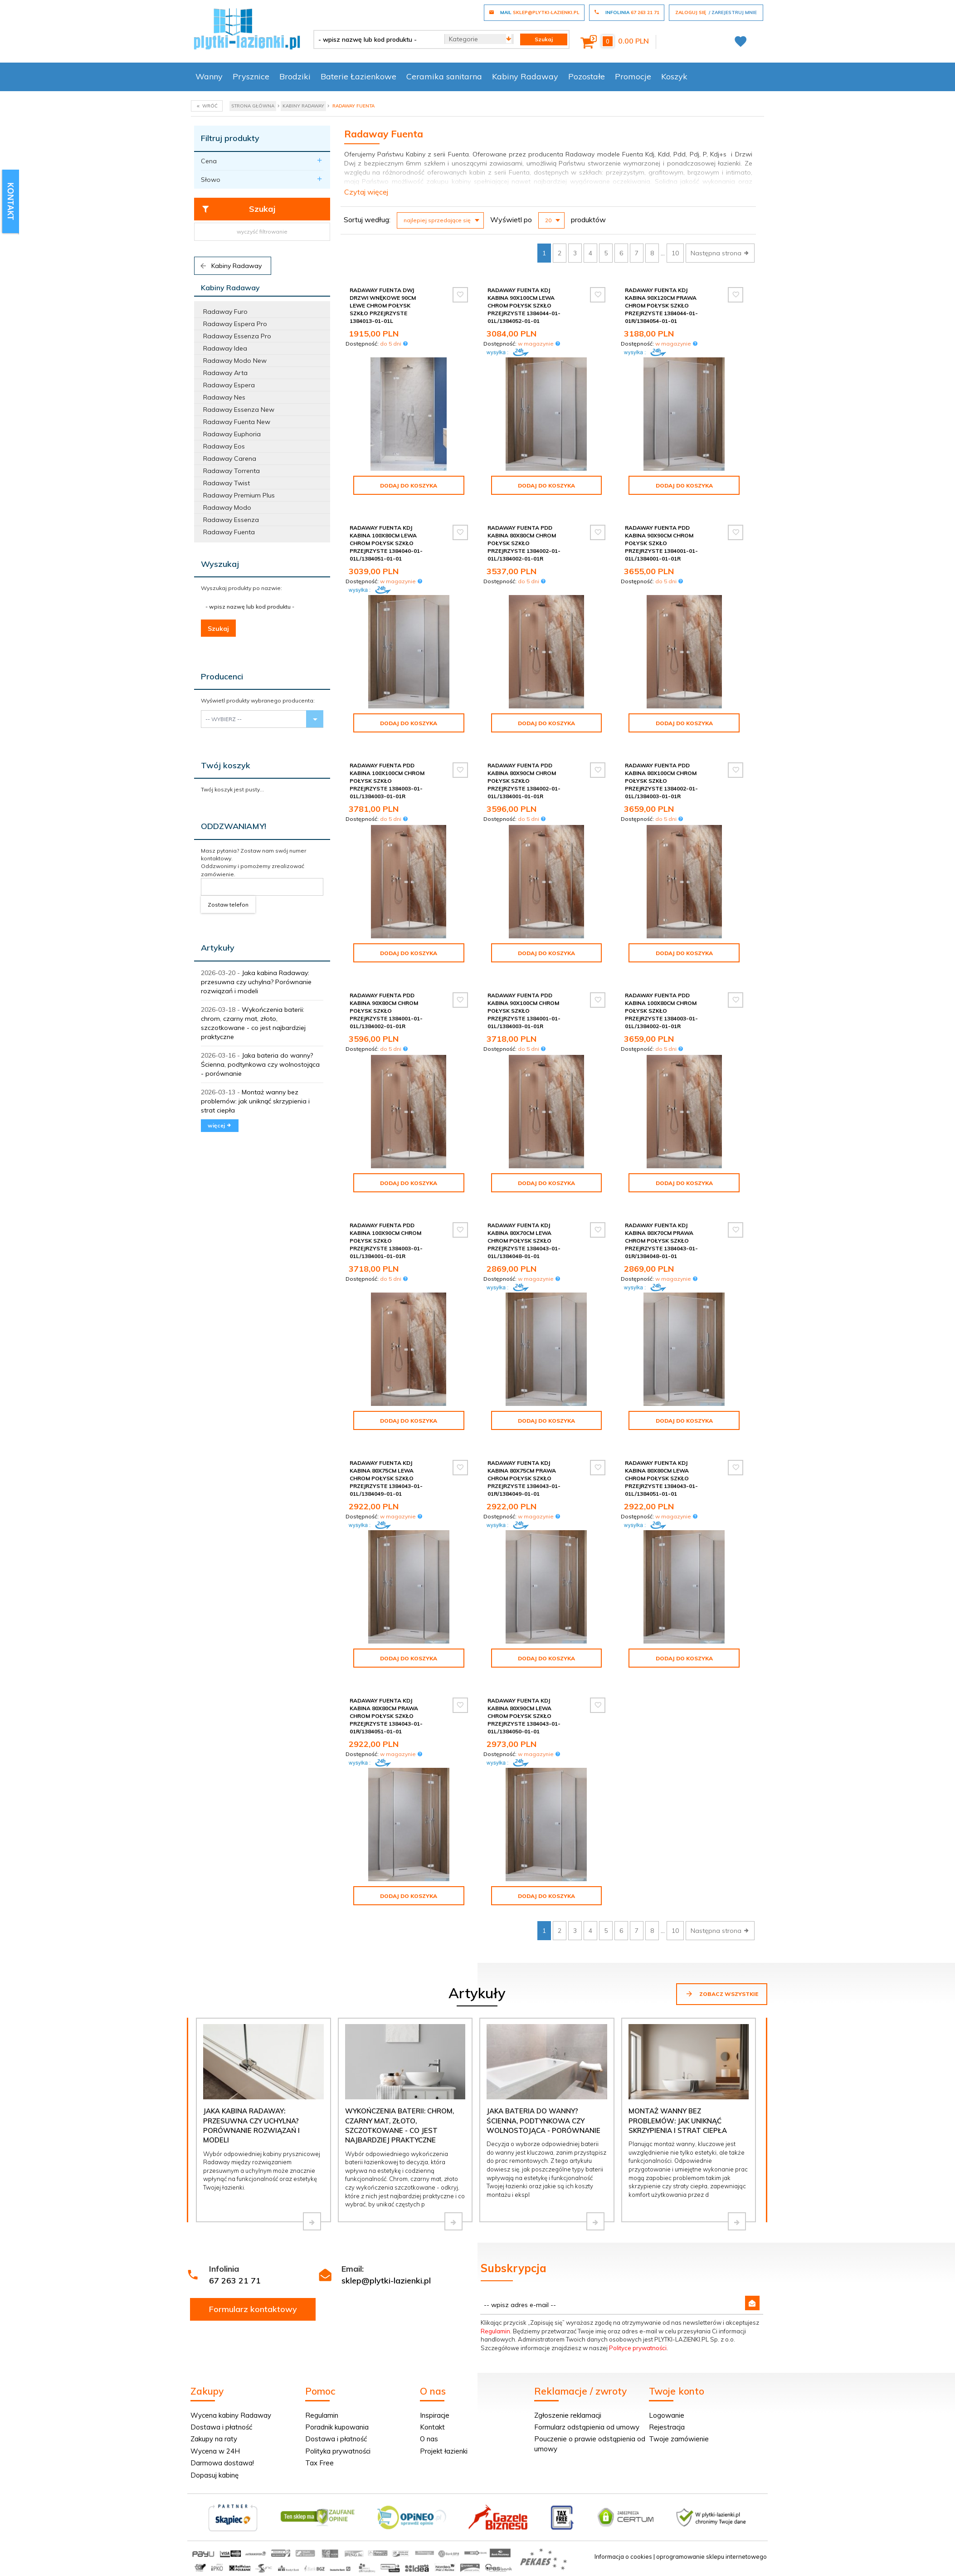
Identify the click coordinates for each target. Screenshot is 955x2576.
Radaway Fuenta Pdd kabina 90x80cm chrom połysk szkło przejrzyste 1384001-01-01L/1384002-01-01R (386, 1011)
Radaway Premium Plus (239, 495)
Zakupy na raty (213, 2439)
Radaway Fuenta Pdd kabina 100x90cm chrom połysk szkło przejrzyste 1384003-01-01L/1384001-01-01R (386, 1241)
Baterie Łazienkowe (358, 76)
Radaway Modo (227, 507)
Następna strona (720, 253)
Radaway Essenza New (238, 409)
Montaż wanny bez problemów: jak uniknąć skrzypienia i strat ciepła (255, 1101)
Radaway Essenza (231, 520)
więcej (220, 1125)
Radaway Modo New (235, 360)
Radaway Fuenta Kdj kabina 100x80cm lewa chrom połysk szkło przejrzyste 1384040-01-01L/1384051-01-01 (386, 543)
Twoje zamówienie (679, 2439)
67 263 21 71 (235, 2280)
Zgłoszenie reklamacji (567, 2415)
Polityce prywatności (638, 2348)
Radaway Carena (229, 458)
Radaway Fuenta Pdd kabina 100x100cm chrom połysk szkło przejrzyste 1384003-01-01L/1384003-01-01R (387, 781)
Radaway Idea (225, 348)
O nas (429, 2439)
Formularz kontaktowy (253, 2309)
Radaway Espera (229, 385)
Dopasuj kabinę (214, 2475)
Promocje (633, 76)
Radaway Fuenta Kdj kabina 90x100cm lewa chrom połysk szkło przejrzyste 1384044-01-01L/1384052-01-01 (523, 306)
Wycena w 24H (215, 2451)
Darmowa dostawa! (222, 2463)
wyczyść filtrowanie (262, 231)
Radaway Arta (225, 373)
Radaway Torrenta (231, 471)
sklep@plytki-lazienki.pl (386, 2280)
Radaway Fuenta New (236, 422)
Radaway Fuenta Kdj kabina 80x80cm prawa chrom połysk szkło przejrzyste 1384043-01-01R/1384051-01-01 (386, 1716)
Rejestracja (667, 2427)
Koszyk (674, 76)
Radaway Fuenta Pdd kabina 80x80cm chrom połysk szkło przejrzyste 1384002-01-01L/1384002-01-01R (523, 543)
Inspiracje (434, 2415)
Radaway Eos (224, 446)
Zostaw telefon (228, 904)
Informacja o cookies (623, 2556)
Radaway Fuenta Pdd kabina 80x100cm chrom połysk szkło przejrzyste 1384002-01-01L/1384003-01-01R (661, 781)
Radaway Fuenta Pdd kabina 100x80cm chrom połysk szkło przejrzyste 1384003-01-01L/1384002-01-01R (661, 1011)
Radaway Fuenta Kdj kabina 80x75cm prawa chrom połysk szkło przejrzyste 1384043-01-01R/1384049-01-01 (523, 1478)
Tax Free (319, 2463)
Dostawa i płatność (221, 2427)
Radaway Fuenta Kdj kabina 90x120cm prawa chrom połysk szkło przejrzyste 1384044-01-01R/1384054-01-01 (661, 306)
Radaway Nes (224, 397)
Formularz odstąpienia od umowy (586, 2427)
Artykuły (217, 947)
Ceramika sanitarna (444, 76)
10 (675, 253)
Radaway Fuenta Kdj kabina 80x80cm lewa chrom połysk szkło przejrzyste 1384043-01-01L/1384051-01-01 (661, 1478)
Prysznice (251, 76)
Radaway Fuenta (229, 532)
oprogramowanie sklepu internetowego (711, 2556)
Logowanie (666, 2415)
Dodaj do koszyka (408, 485)
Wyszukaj (220, 564)
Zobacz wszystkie (721, 1994)
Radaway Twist (226, 483)
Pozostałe (586, 76)
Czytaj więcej (366, 191)
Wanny (209, 76)
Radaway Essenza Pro (237, 336)
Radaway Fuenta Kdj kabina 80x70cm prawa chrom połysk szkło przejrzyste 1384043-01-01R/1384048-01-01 (661, 1241)
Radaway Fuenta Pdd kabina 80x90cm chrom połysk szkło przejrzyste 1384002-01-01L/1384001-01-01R (523, 781)
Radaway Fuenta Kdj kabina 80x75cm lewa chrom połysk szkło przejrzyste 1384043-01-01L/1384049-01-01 (386, 1478)
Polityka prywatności (337, 2451)
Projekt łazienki (444, 2451)
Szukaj (238, 209)
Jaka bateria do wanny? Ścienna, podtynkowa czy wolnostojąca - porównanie (260, 1064)
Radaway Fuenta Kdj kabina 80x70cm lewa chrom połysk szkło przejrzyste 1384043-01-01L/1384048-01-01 (523, 1241)
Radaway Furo (225, 311)
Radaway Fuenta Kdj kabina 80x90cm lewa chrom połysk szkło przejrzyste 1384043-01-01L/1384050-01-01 (523, 1716)
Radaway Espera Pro (235, 324)
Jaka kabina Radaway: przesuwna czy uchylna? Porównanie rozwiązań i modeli (256, 982)
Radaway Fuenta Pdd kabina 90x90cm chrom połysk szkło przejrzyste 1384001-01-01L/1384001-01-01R (661, 543)
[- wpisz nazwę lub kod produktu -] (376, 39)
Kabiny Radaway (525, 76)
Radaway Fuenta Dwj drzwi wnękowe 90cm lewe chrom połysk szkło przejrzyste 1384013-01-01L (383, 306)
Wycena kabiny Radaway (230, 2415)
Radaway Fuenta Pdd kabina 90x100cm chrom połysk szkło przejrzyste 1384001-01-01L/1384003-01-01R (523, 1011)
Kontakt (432, 2427)
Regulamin (495, 2331)
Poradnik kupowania (337, 2427)
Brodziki (295, 76)
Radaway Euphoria (232, 434)
